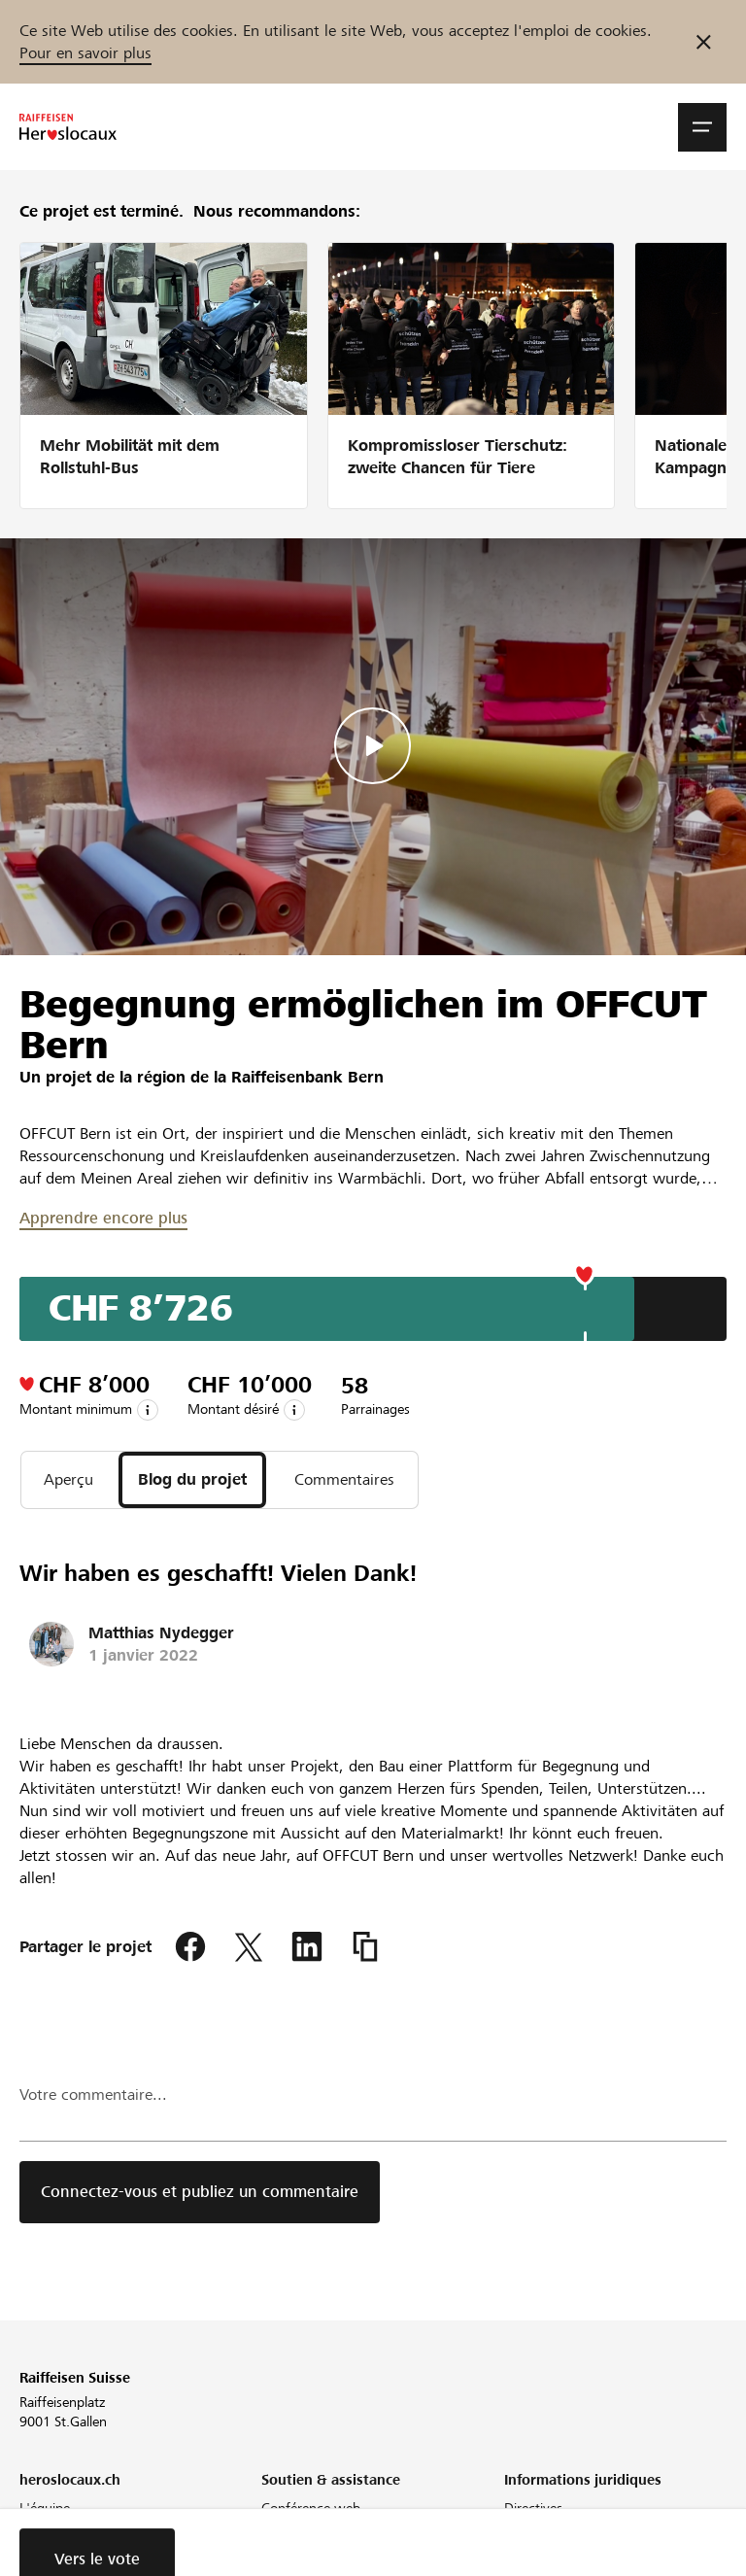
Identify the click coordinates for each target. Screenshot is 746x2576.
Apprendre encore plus (103, 1218)
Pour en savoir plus (85, 53)
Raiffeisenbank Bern (307, 1077)
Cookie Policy (544, 2556)
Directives (533, 2508)
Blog (32, 2556)
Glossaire (288, 2556)
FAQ (274, 2532)
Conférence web (310, 2508)
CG (513, 2532)
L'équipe (44, 2508)
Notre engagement (75, 2532)
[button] (702, 127)
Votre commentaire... (93, 2094)
